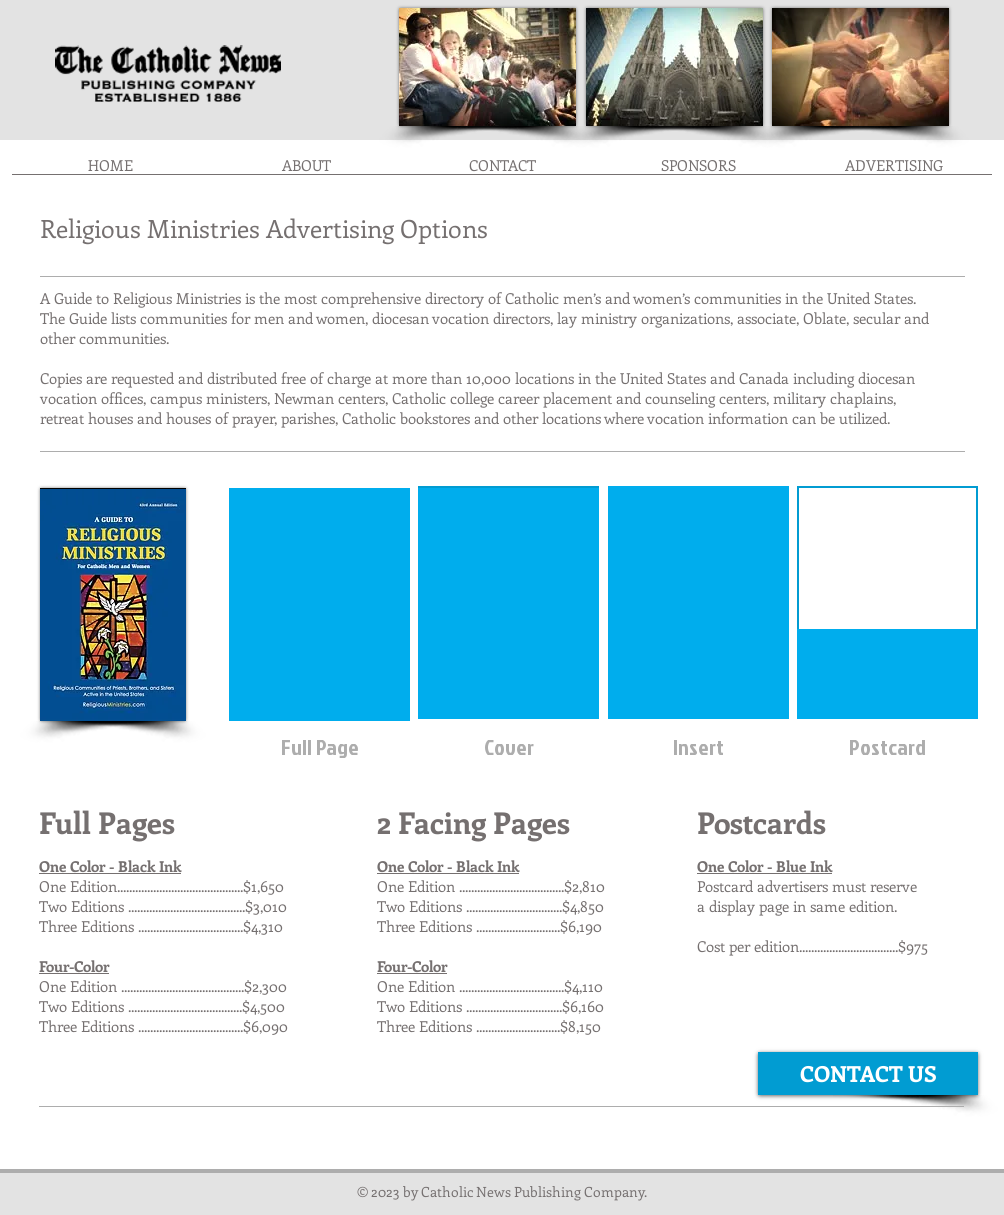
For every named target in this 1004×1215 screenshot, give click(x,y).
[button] (698, 171)
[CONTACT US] (868, 1073)
